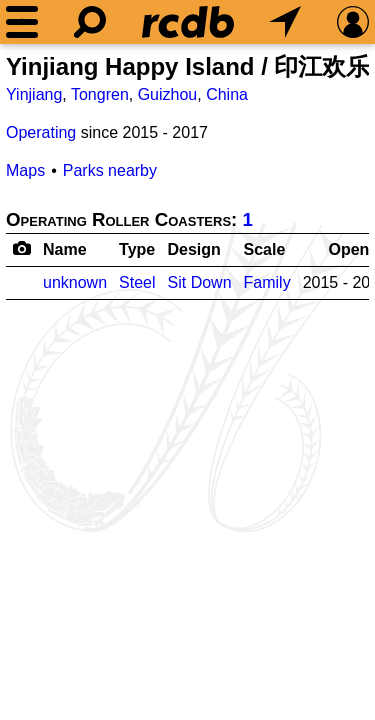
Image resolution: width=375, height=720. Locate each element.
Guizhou (168, 94)
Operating (41, 132)
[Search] (90, 22)
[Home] (188, 22)
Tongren (100, 94)
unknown (75, 282)
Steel (137, 282)
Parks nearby (110, 170)
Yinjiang (34, 94)
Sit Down (200, 282)
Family (267, 282)
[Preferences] (353, 22)
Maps (25, 170)
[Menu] (22, 22)
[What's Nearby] (285, 22)
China (227, 94)
